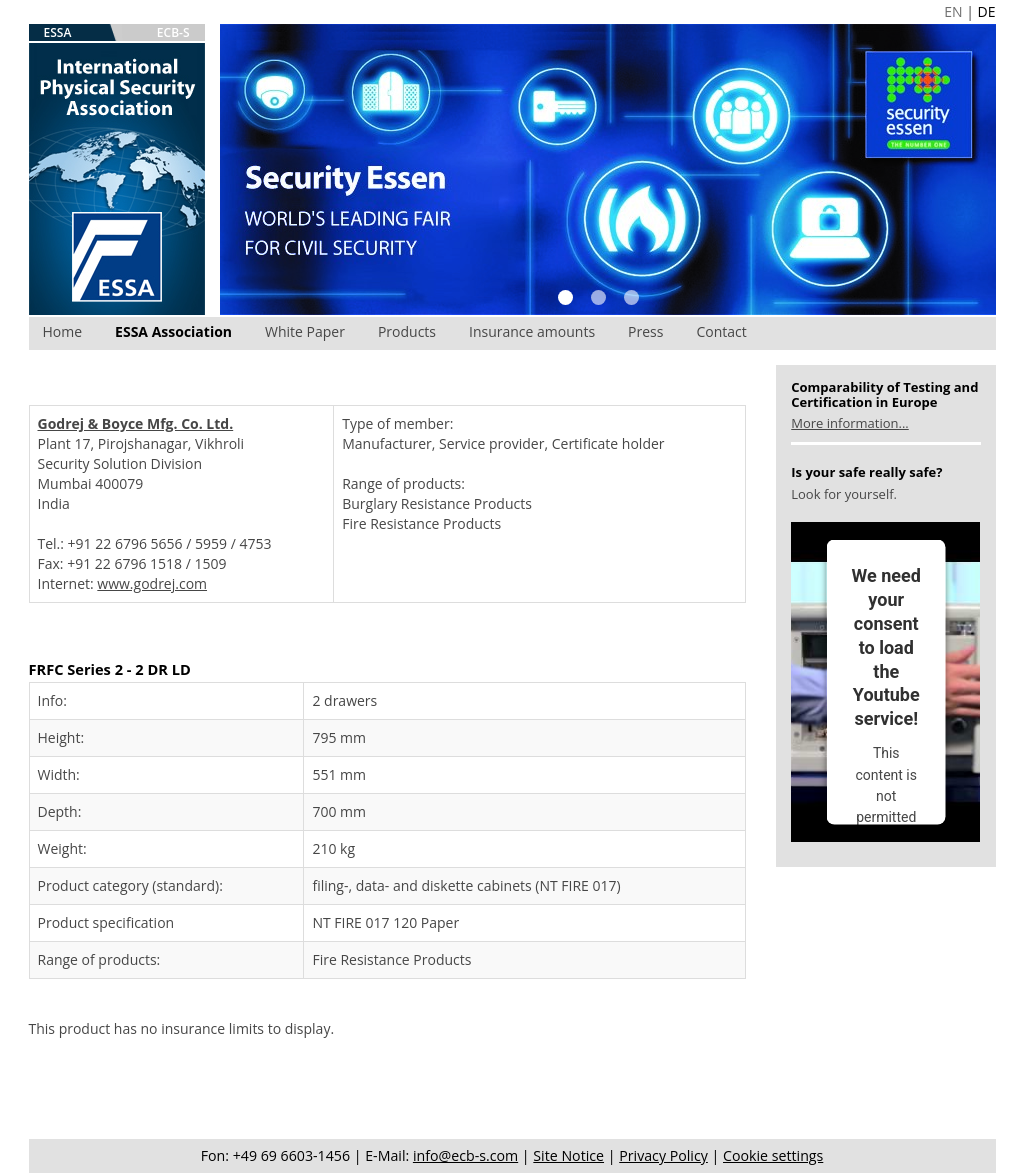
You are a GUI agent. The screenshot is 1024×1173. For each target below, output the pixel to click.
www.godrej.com (152, 583)
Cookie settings (773, 1155)
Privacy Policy (663, 1155)
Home (63, 331)
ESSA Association (173, 331)
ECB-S (173, 32)
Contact (721, 331)
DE (987, 11)
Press (645, 331)
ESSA (58, 32)
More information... (849, 423)
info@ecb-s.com (465, 1155)
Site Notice (568, 1155)
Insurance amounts (532, 331)
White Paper (305, 331)
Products (407, 331)
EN (953, 11)
